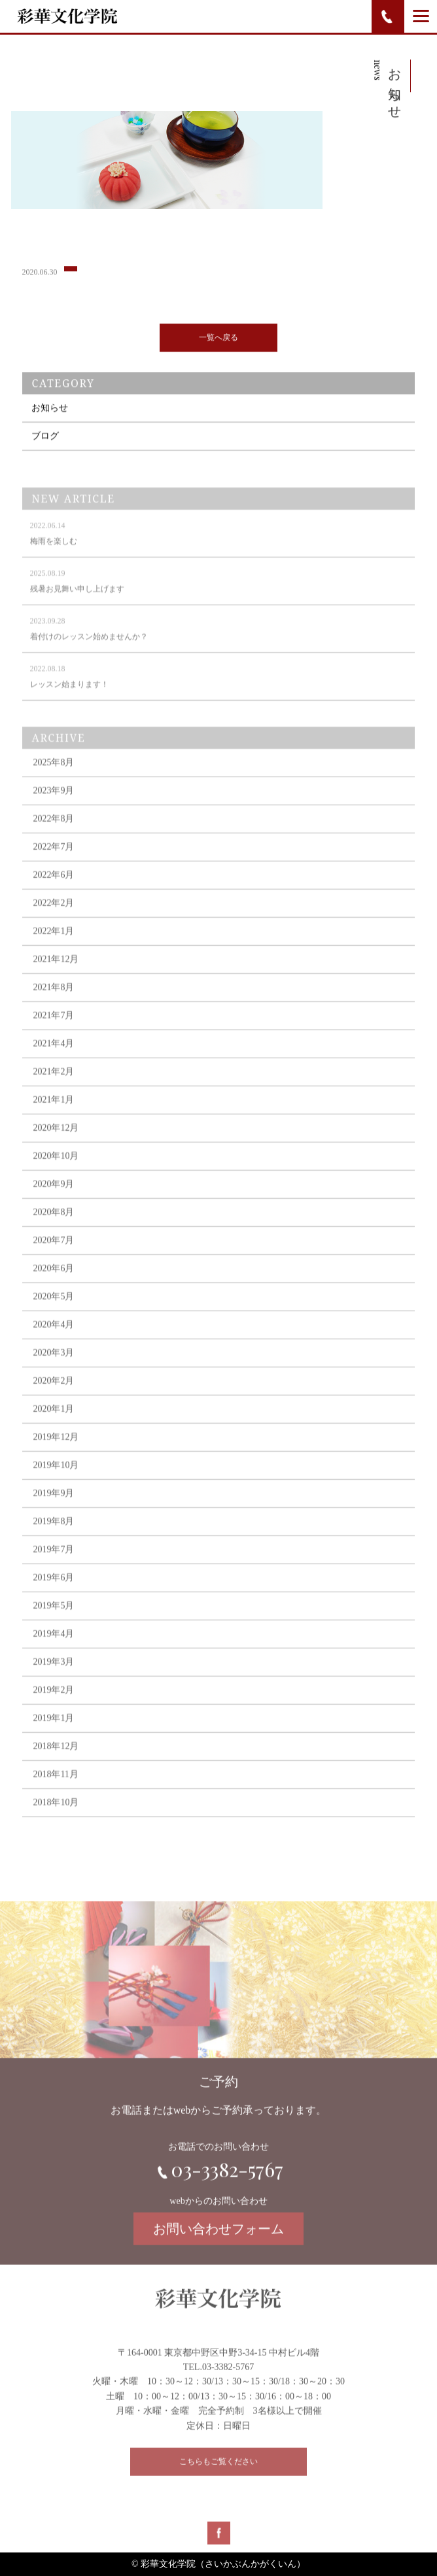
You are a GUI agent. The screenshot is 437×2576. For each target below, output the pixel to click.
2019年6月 (53, 1596)
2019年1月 (53, 1736)
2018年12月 (56, 1764)
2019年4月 (53, 1652)
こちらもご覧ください (218, 2474)
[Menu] (421, 15)
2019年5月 (53, 1624)
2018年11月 (55, 1793)
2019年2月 (53, 1708)
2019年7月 (53, 1568)
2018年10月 (56, 1821)
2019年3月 (53, 1680)
